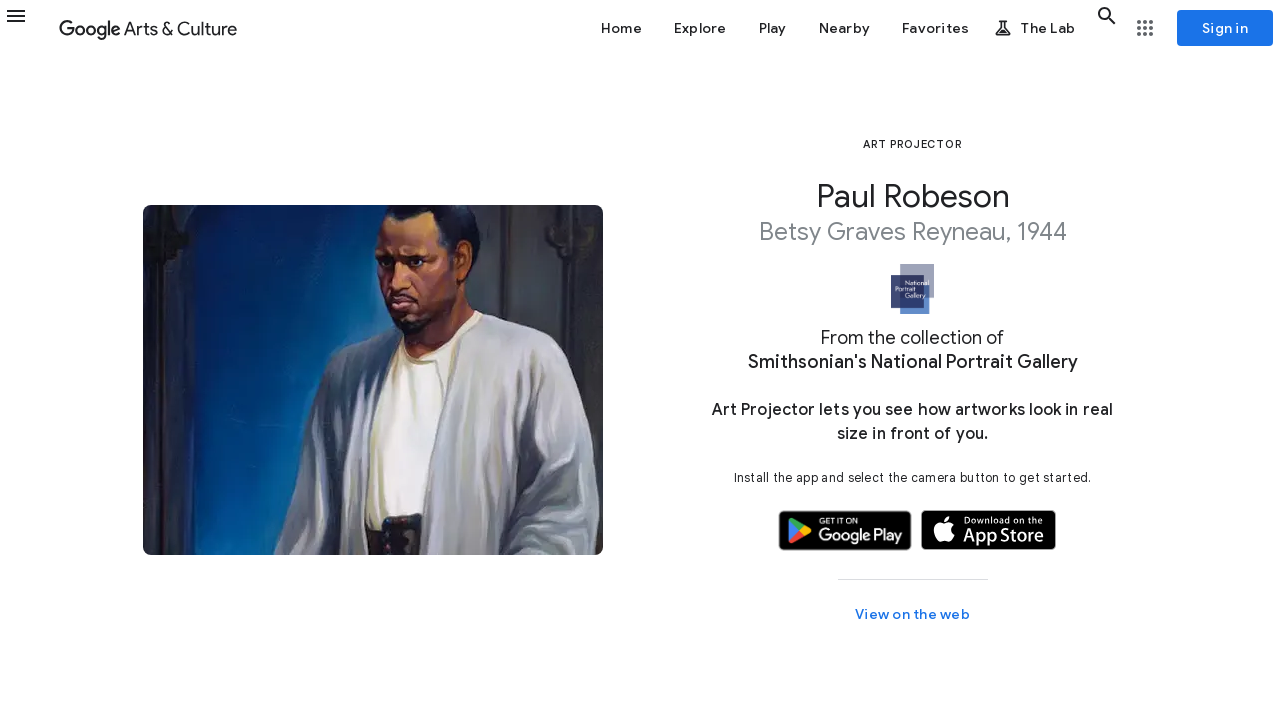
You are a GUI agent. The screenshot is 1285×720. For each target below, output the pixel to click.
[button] (28, 28)
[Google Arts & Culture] (148, 28)
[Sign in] (1225, 28)
